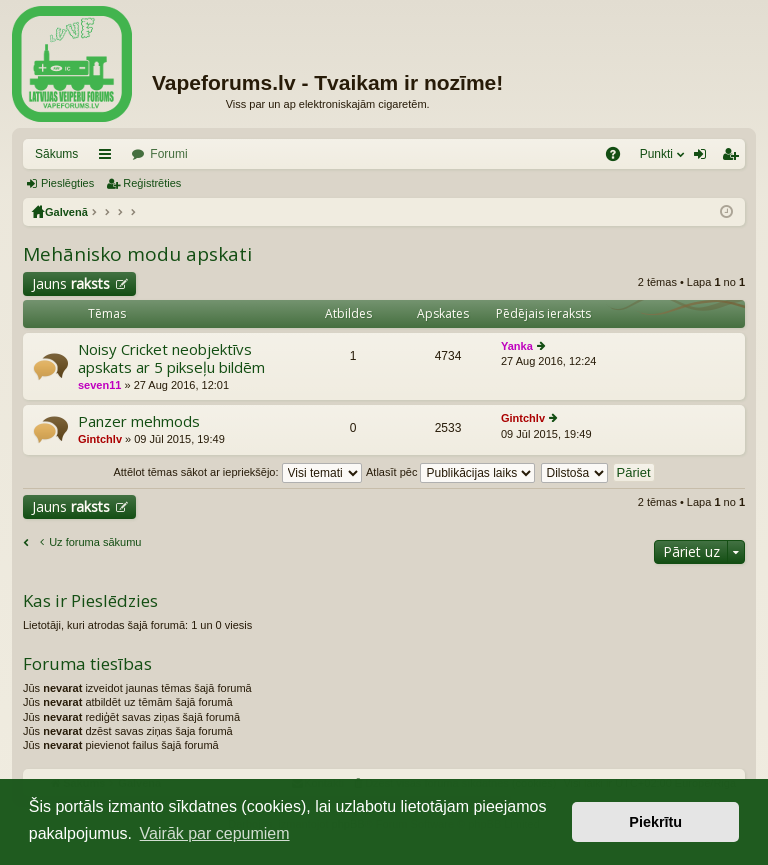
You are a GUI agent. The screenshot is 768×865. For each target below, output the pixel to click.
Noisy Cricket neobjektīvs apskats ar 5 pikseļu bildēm (171, 358)
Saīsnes (109, 158)
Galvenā (66, 212)
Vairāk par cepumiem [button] (215, 833)
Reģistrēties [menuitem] (734, 158)
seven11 (99, 385)
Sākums (56, 154)
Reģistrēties (152, 183)
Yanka (517, 346)
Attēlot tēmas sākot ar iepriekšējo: (237, 472)
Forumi (168, 154)
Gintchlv (100, 439)
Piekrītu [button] (655, 822)
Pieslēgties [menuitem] (704, 158)
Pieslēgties (67, 183)
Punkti (656, 154)
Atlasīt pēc (450, 472)
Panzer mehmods (139, 421)
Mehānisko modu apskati (137, 254)
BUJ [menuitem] (619, 158)
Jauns (71, 283)
